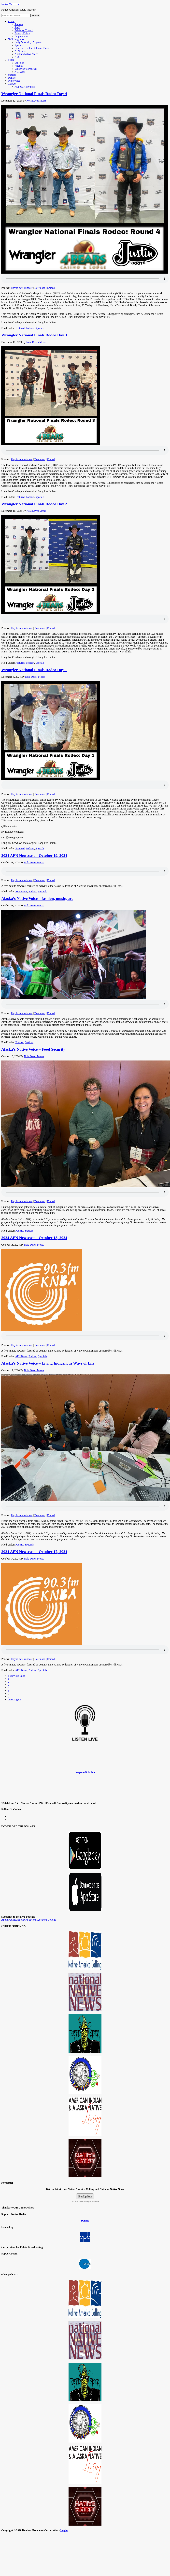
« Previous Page (16, 1675)
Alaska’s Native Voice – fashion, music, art (37, 898)
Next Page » (14, 1699)
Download (39, 287)
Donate (85, 2220)
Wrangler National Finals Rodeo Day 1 (34, 670)
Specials (39, 328)
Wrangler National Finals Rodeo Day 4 (34, 93)
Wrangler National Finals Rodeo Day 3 (34, 335)
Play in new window (21, 287)
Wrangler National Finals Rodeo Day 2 (34, 504)
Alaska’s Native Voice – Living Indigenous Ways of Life (47, 1363)
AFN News (21, 891)
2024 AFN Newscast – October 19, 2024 (34, 855)
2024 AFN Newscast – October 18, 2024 (34, 1238)
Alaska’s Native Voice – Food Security (33, 1049)
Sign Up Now (85, 2196)
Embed (51, 287)
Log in (64, 2530)
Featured (20, 328)
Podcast (30, 328)
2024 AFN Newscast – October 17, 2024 (34, 1551)
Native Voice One (10, 4)
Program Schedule (85, 1772)
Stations (29, 1042)
